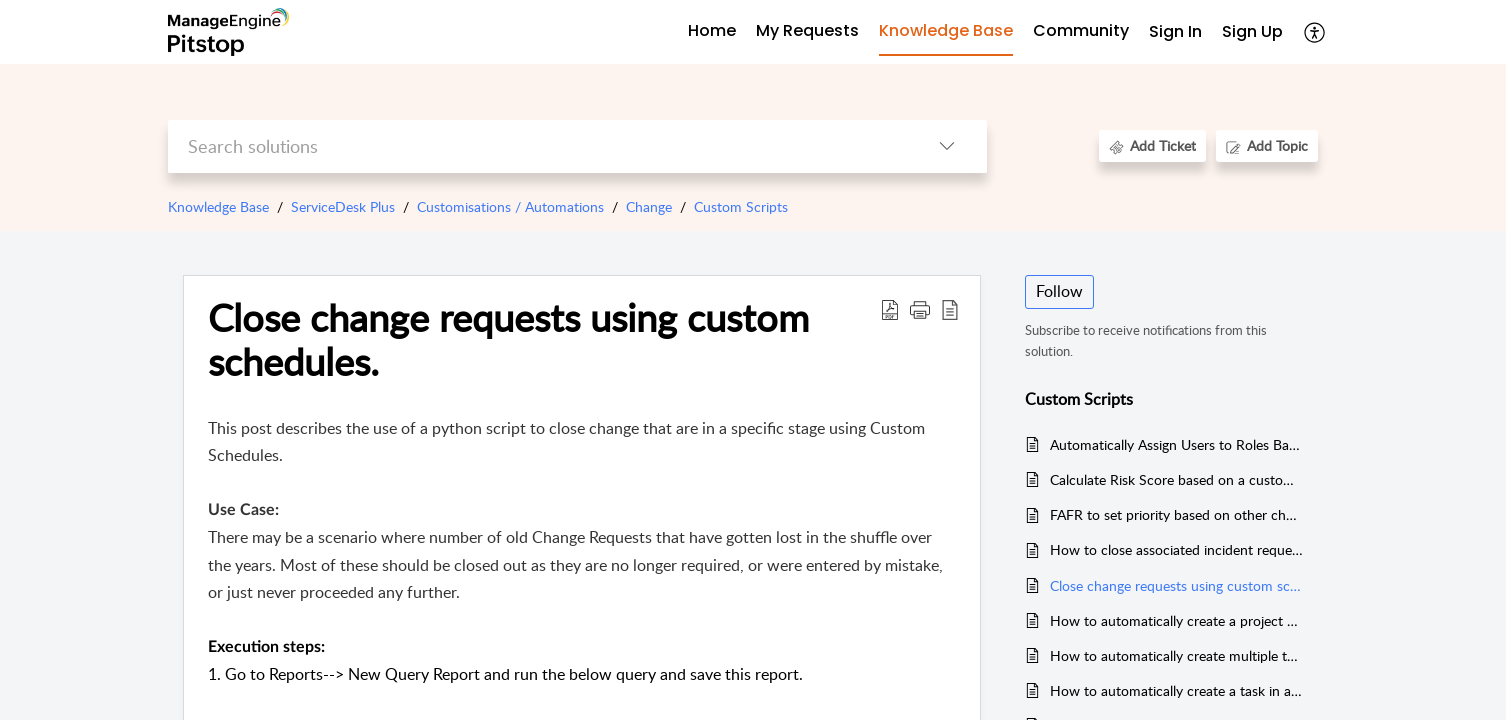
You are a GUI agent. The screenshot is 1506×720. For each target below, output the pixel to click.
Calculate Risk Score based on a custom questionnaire (1176, 479)
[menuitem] (1175, 32)
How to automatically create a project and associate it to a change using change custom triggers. (1176, 620)
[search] (537, 146)
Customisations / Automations (510, 206)
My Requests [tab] (807, 30)
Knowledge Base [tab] (946, 30)
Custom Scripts (741, 206)
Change (649, 206)
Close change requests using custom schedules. (508, 340)
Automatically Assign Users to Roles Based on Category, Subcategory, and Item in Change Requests (1176, 444)
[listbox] (947, 146)
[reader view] (950, 309)
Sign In (1175, 31)
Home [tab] (712, 30)
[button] (920, 309)
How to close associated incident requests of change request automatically (1176, 549)
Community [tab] (1081, 30)
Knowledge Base (218, 206)
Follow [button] (1059, 291)
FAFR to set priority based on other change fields (1176, 514)
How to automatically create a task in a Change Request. (1176, 690)
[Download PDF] (890, 309)
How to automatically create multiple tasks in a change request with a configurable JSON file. (1176, 655)
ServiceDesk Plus (343, 206)
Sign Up (1252, 31)
